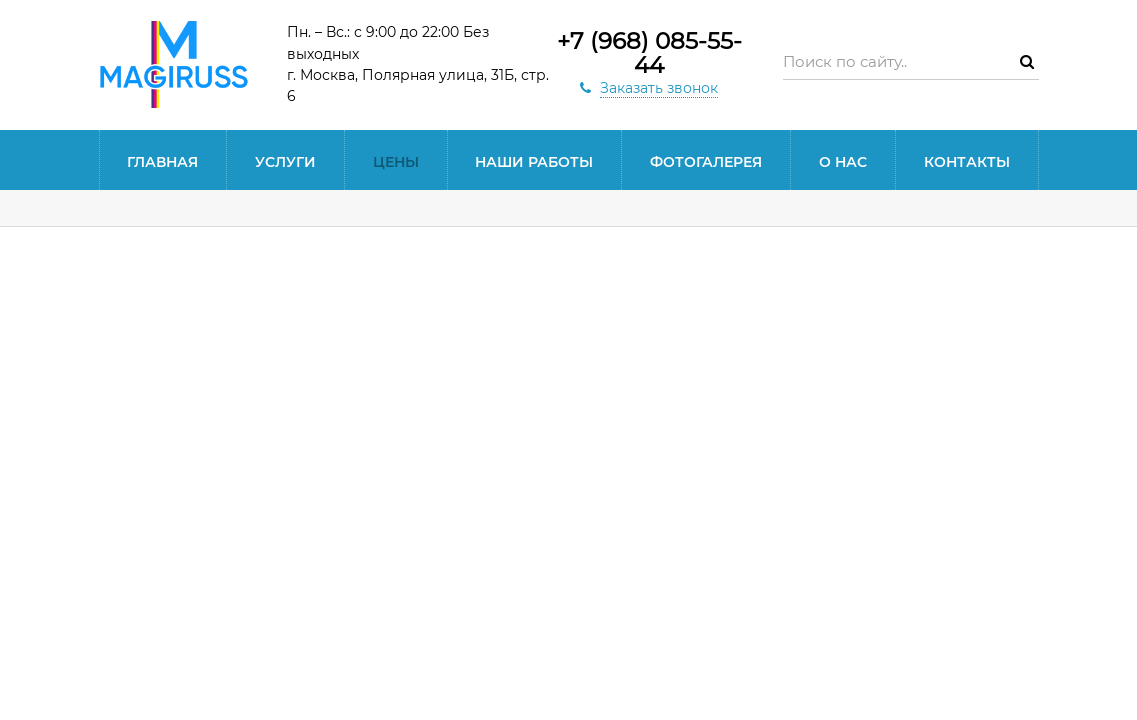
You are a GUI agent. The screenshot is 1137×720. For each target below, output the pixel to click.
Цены (396, 162)
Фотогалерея (706, 162)
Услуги (285, 162)
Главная (162, 162)
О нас (843, 162)
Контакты (967, 162)
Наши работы (534, 162)
